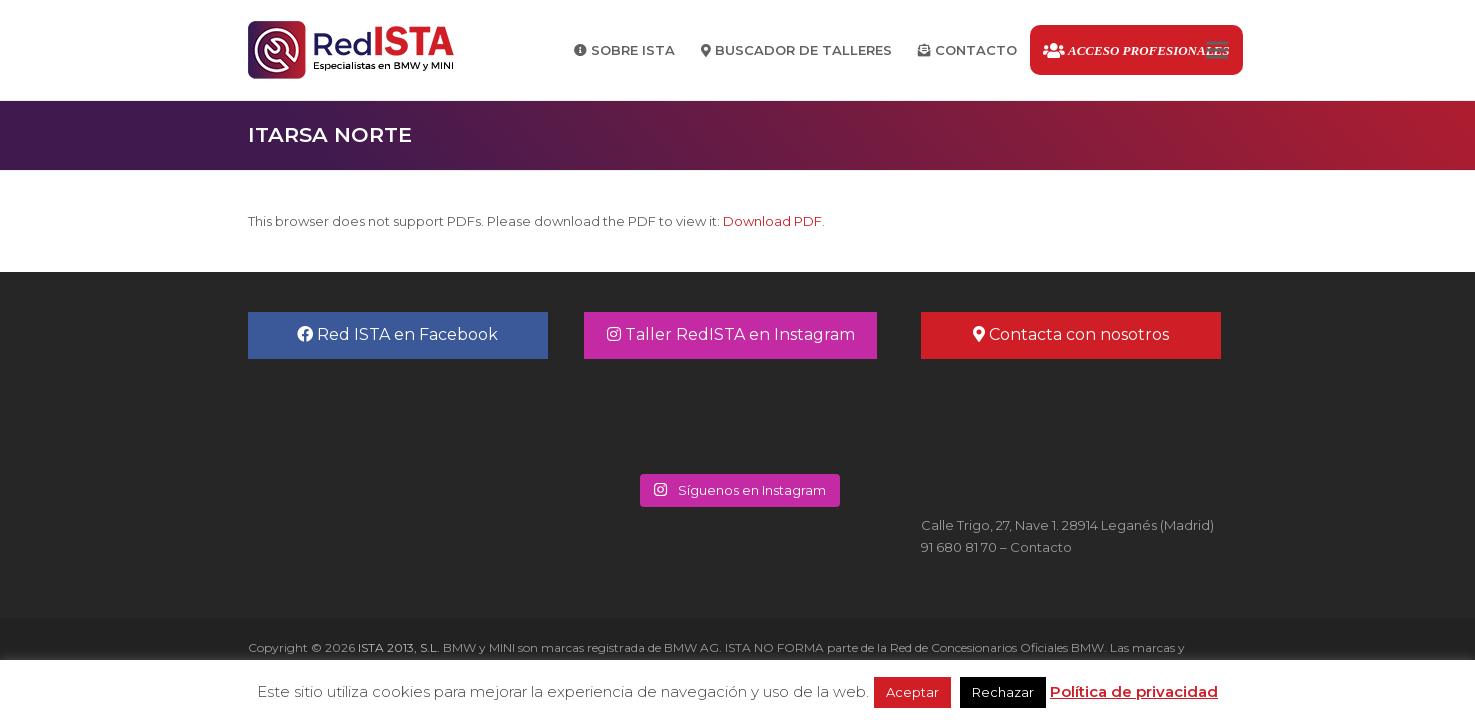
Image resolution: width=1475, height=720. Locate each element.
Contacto (1041, 547)
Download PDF (772, 221)
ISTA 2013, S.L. (397, 647)
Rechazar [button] (1003, 692)
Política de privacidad (1134, 691)
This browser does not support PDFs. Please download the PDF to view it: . (536, 221)
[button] (1217, 50)
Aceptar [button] (912, 692)
